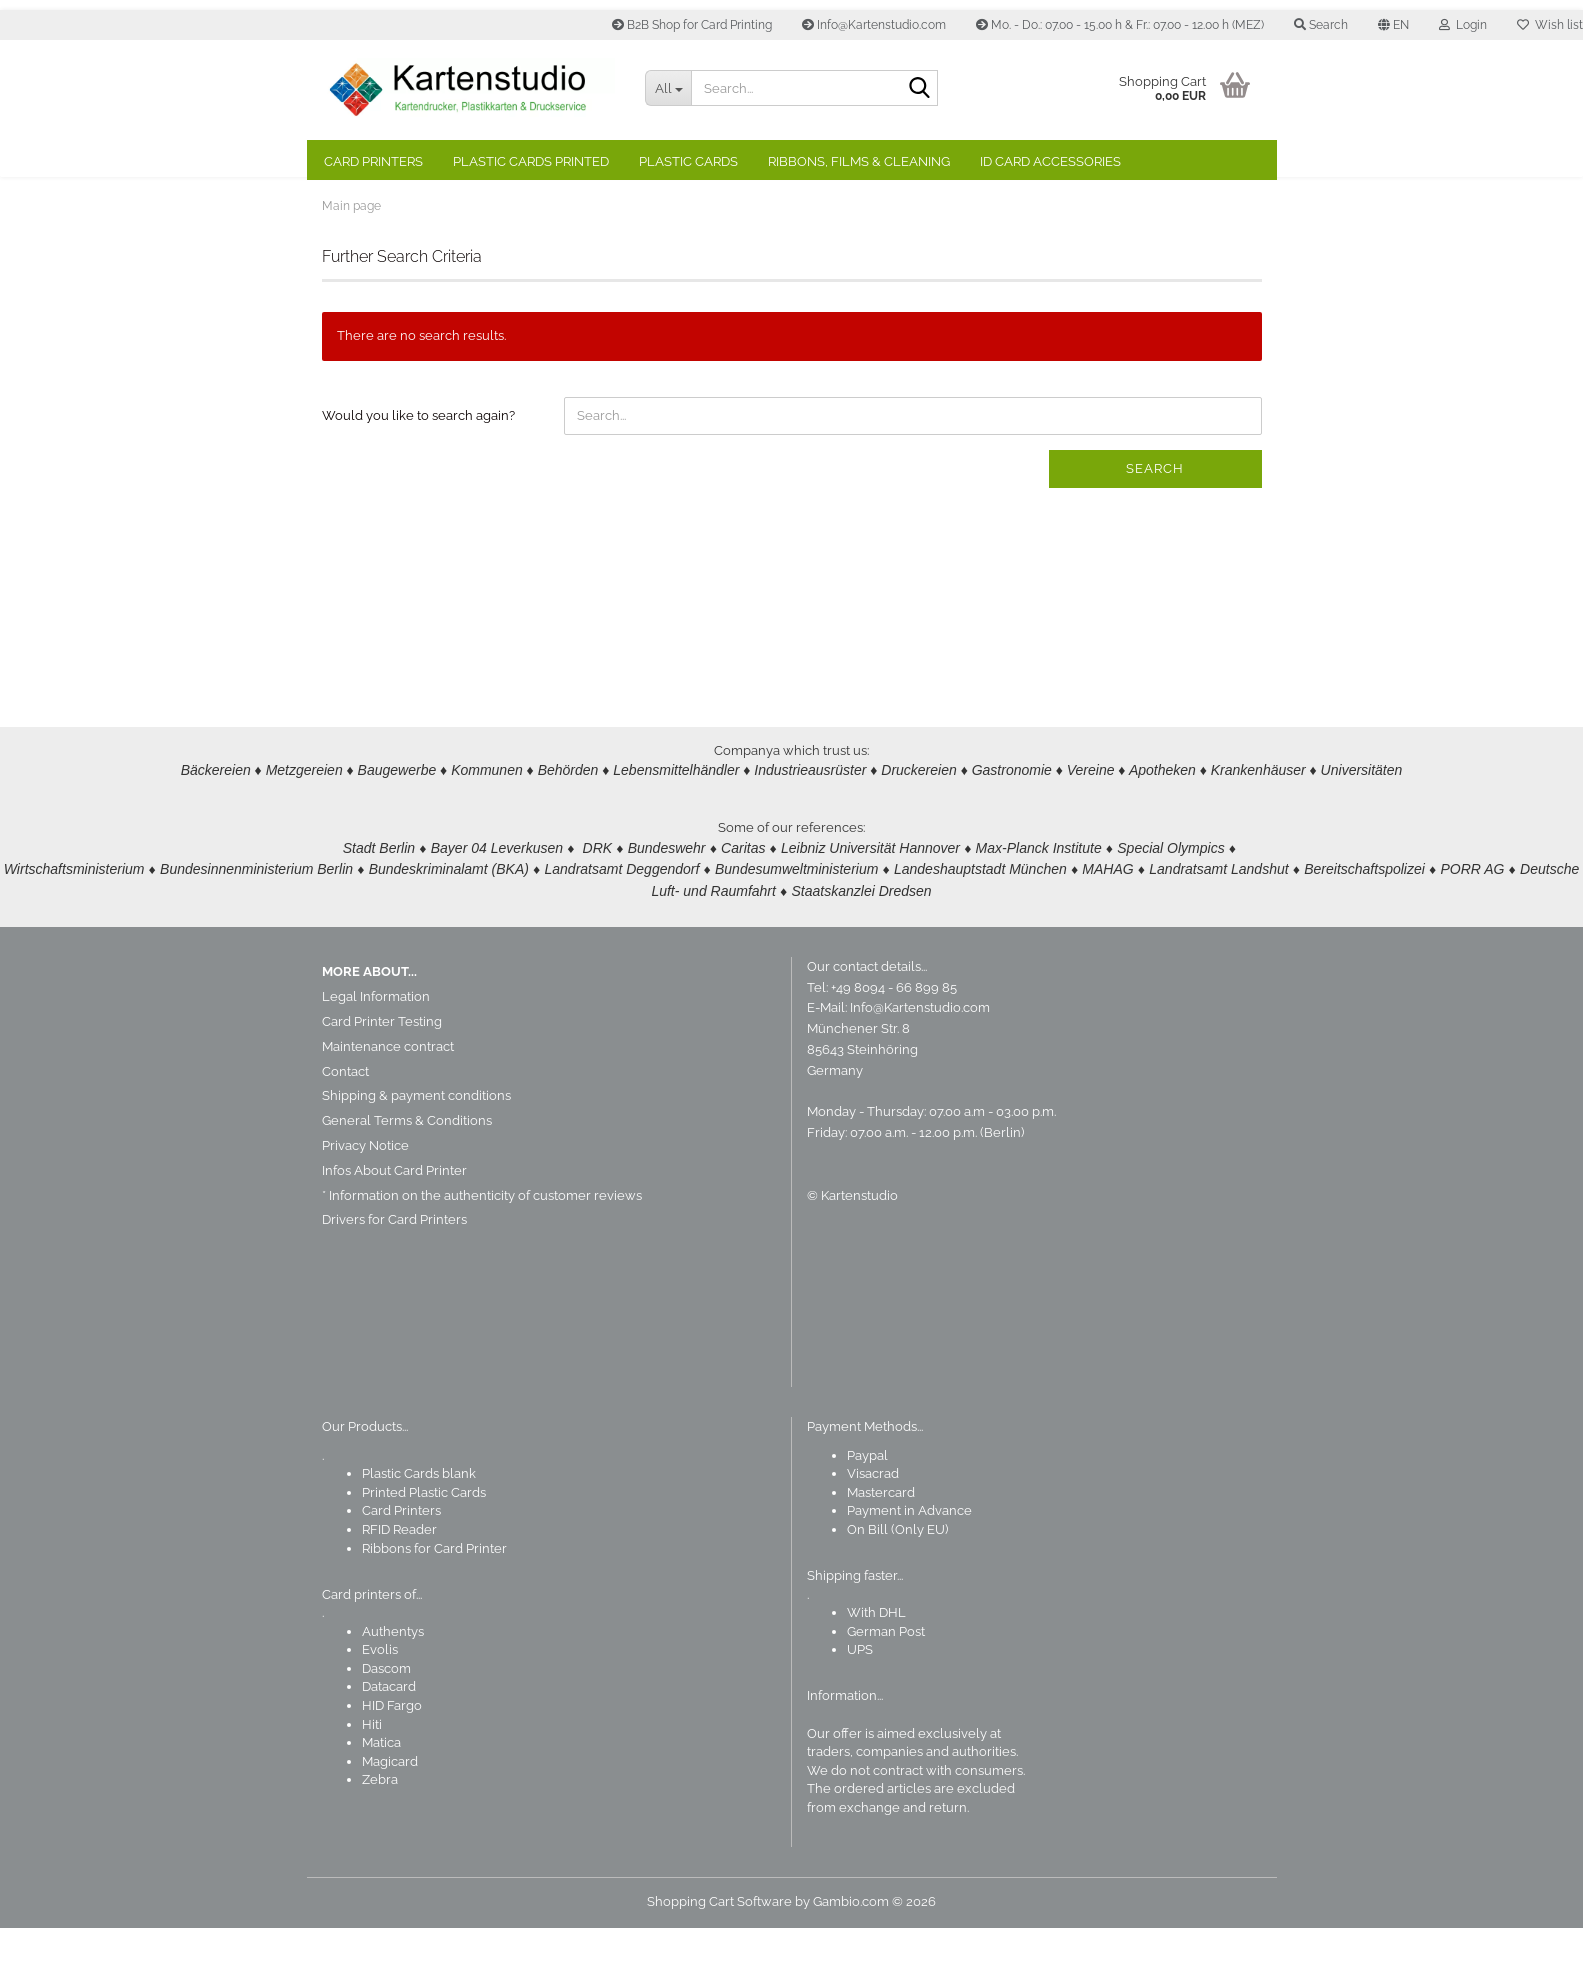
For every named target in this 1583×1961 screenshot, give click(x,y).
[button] (1393, 25)
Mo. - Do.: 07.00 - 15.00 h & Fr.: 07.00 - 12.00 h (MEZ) (1120, 25)
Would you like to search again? (418, 448)
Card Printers (373, 161)
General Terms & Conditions (407, 1153)
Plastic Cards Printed (531, 161)
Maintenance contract (388, 1079)
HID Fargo (392, 1738)
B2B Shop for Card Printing (692, 25)
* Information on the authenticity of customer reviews (482, 1228)
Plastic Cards (688, 161)
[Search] (919, 89)
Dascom (386, 1701)
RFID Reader (399, 1562)
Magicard (390, 1794)
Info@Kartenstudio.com (874, 25)
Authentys (393, 1664)
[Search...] (668, 88)
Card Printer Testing (382, 1054)
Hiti (372, 1757)
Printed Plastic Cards (424, 1525)
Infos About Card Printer (394, 1203)
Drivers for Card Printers (394, 1252)
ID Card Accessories (1050, 161)
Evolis (380, 1682)
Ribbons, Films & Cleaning (859, 161)
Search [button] (1321, 25)
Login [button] (1463, 25)
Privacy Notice (365, 1178)
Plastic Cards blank (419, 1506)
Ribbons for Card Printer (434, 1581)
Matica (381, 1775)
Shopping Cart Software (719, 1934)
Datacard (389, 1720)
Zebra (380, 1812)
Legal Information (376, 1029)
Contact (345, 1104)
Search (1155, 501)
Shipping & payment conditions (416, 1128)
